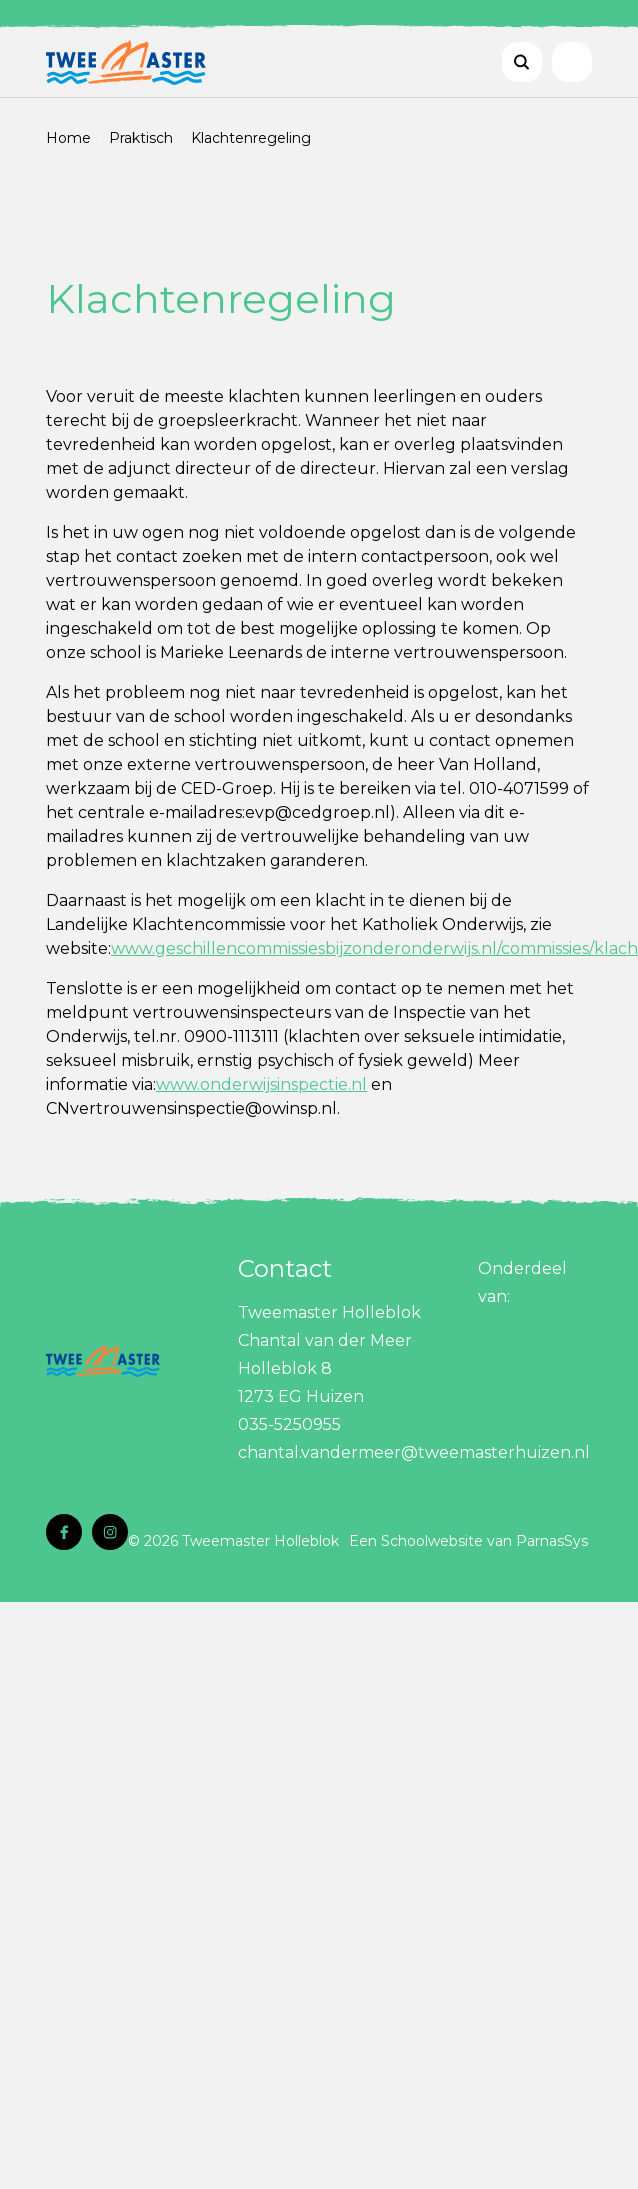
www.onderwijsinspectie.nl (261, 1084)
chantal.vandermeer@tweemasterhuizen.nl (414, 1452)
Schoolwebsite (432, 1541)
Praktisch (141, 138)
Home (68, 138)
